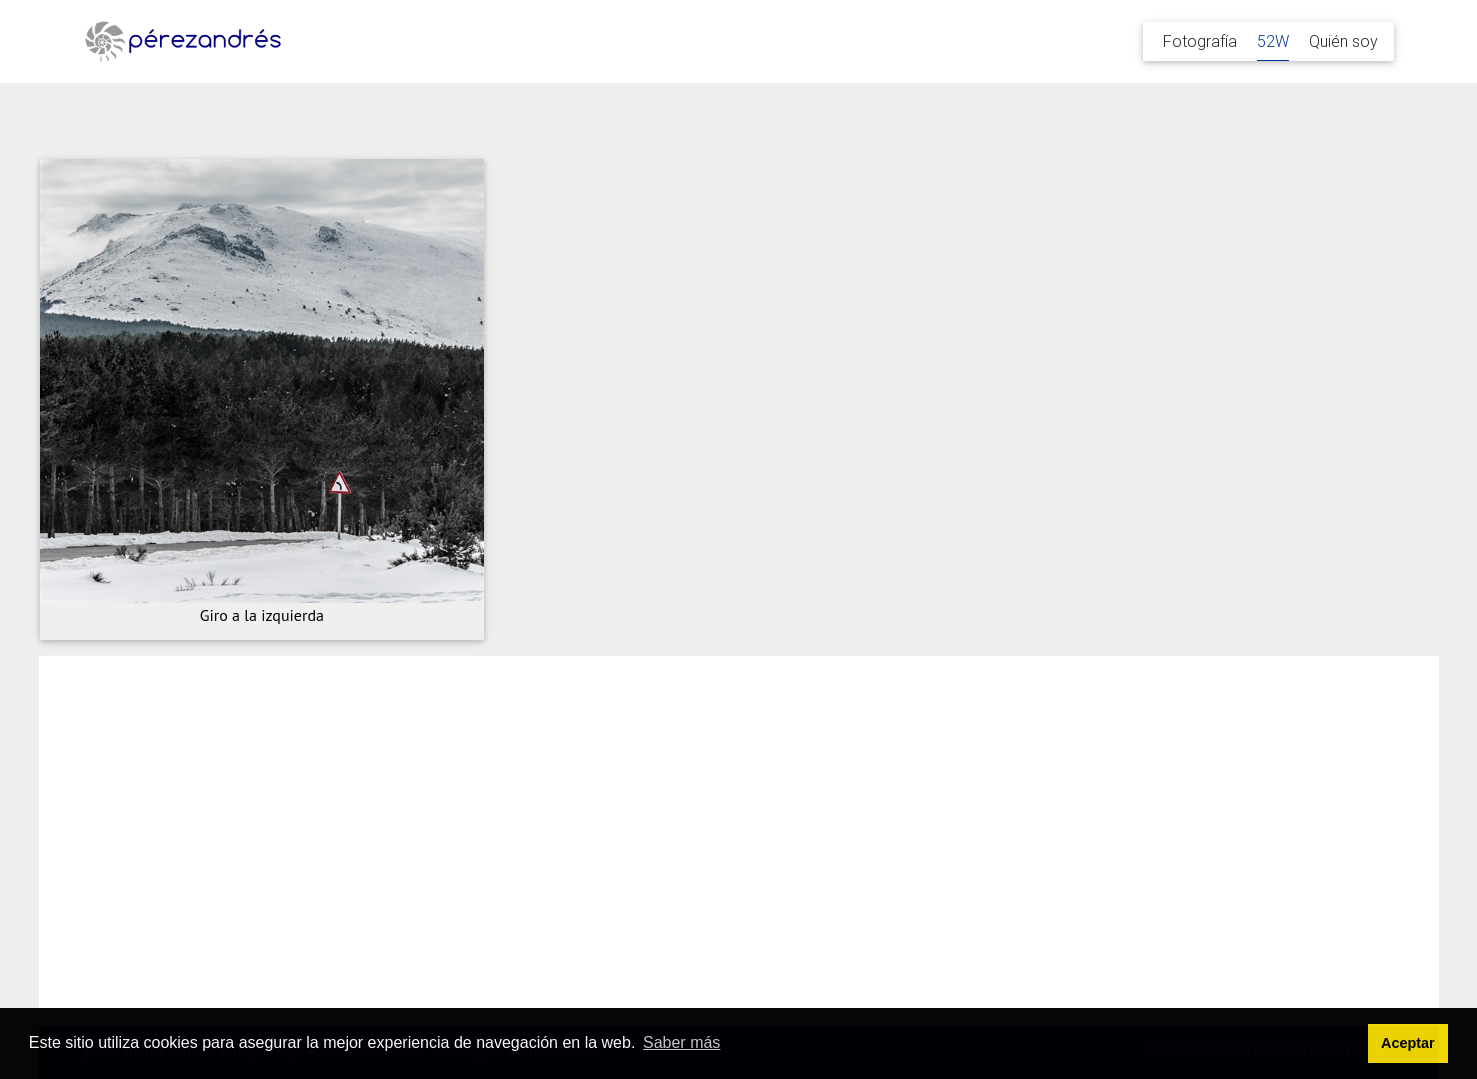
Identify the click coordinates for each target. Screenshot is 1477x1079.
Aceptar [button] (1408, 1043)
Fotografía (1200, 41)
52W (1273, 41)
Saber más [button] (681, 1042)
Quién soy (1343, 41)
